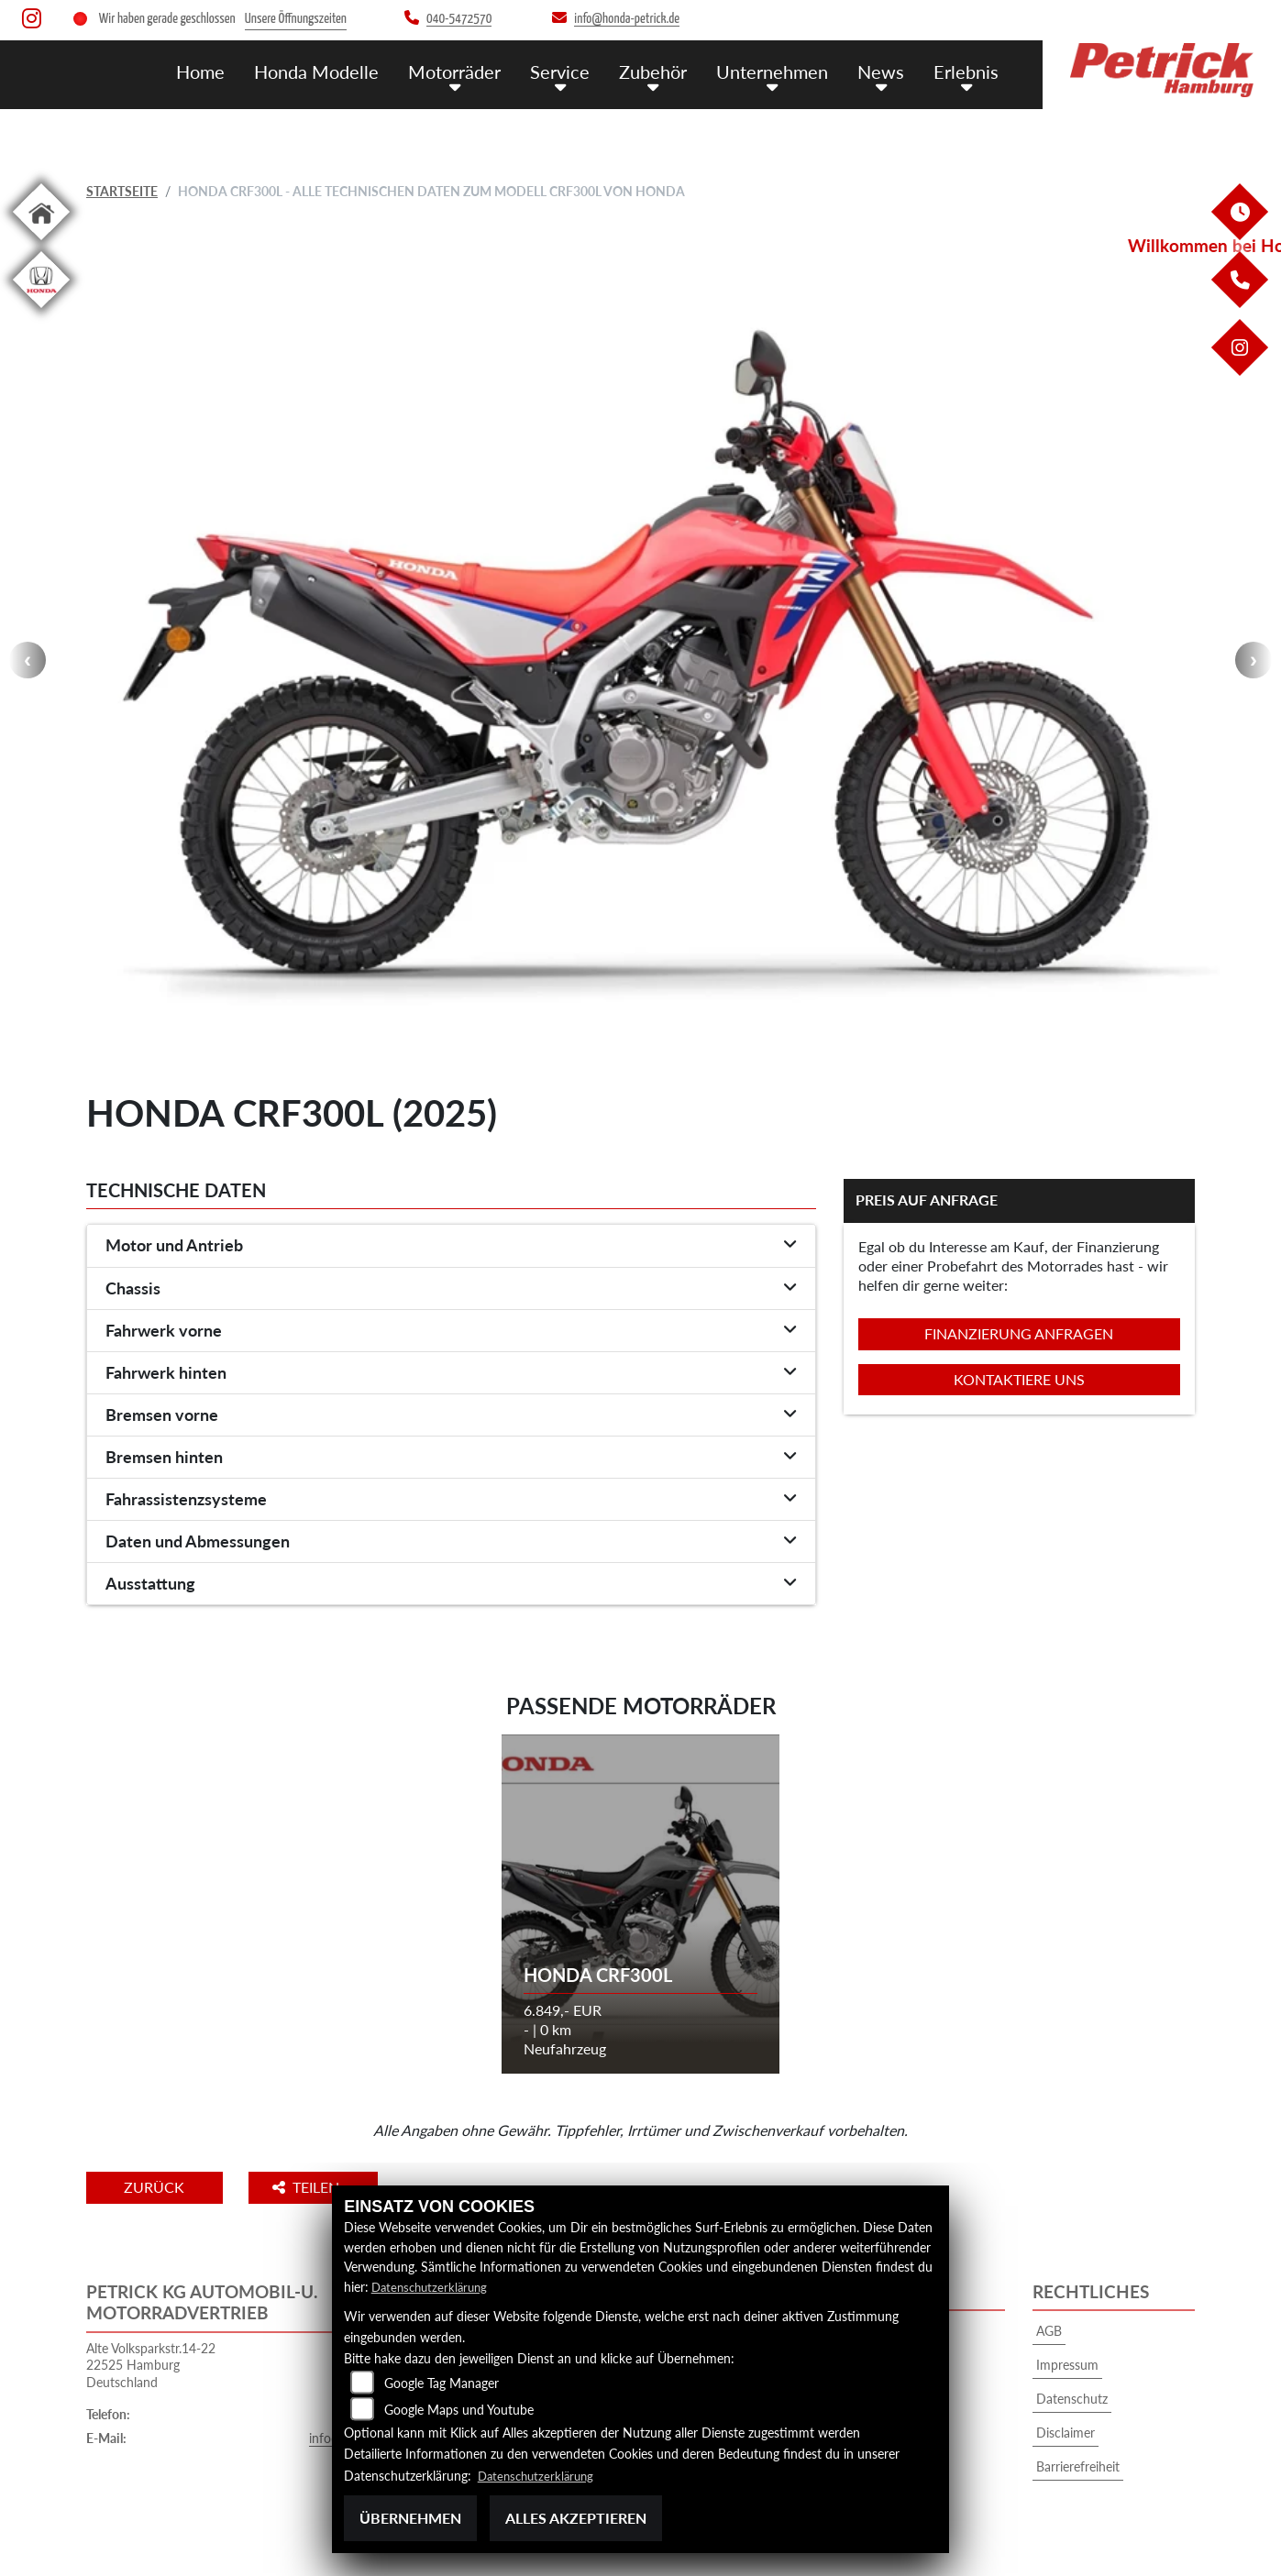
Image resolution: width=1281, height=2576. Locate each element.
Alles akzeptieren (575, 2517)
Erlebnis (968, 71)
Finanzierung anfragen (1018, 1333)
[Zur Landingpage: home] (41, 243)
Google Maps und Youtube (459, 2409)
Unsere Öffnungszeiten (296, 19)
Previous (27, 660)
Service (574, 71)
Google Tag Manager (441, 2383)
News (886, 71)
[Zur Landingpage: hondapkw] (41, 311)
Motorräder (471, 71)
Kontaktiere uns (1019, 1379)
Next (1253, 660)
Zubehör (664, 71)
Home (224, 71)
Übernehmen (410, 2517)
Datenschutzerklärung (433, 2287)
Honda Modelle (337, 71)
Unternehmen (780, 71)
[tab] (451, 1246)
